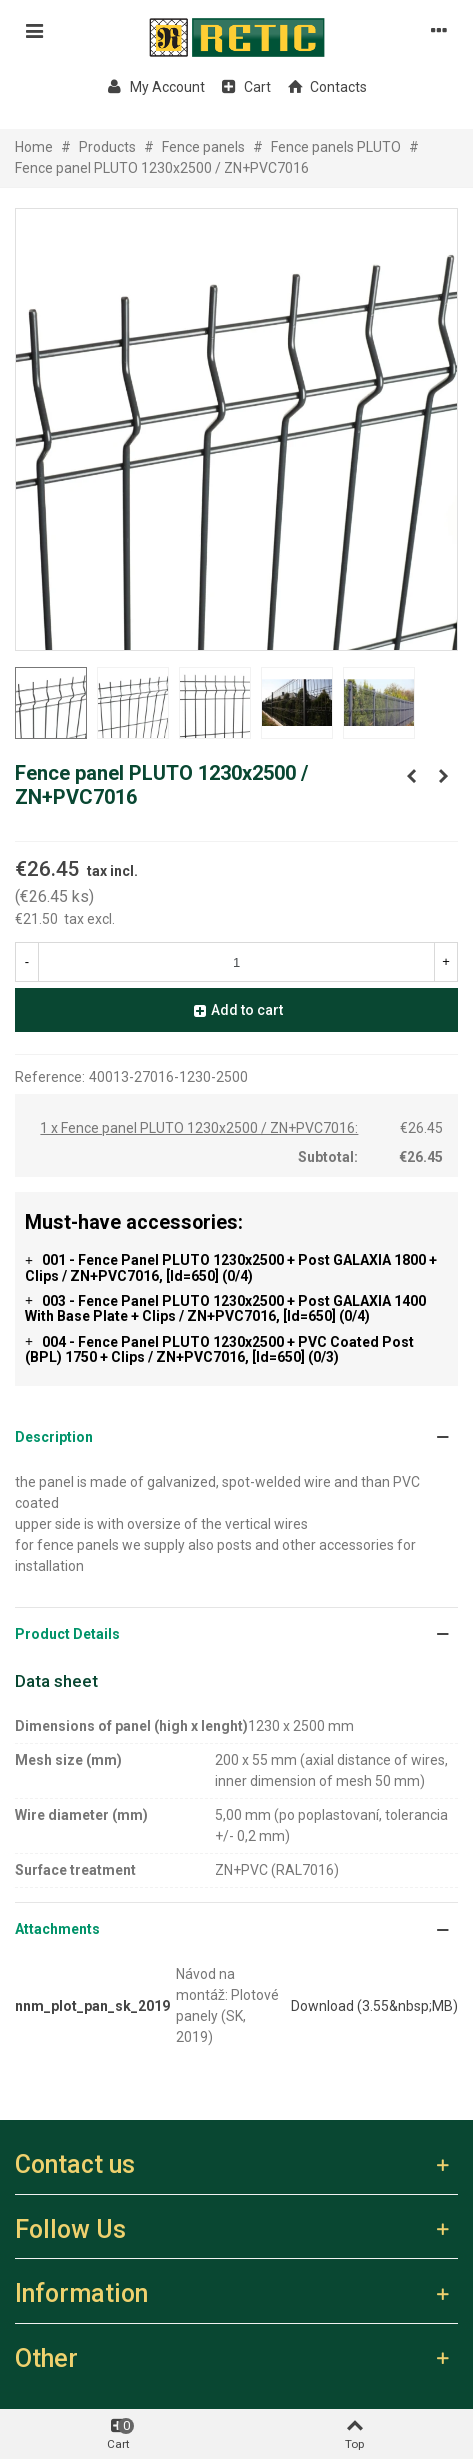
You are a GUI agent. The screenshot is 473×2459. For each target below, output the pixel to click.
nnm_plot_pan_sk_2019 (92, 2006)
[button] (236, 1437)
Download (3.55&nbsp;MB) (374, 2006)
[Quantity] (236, 962)
